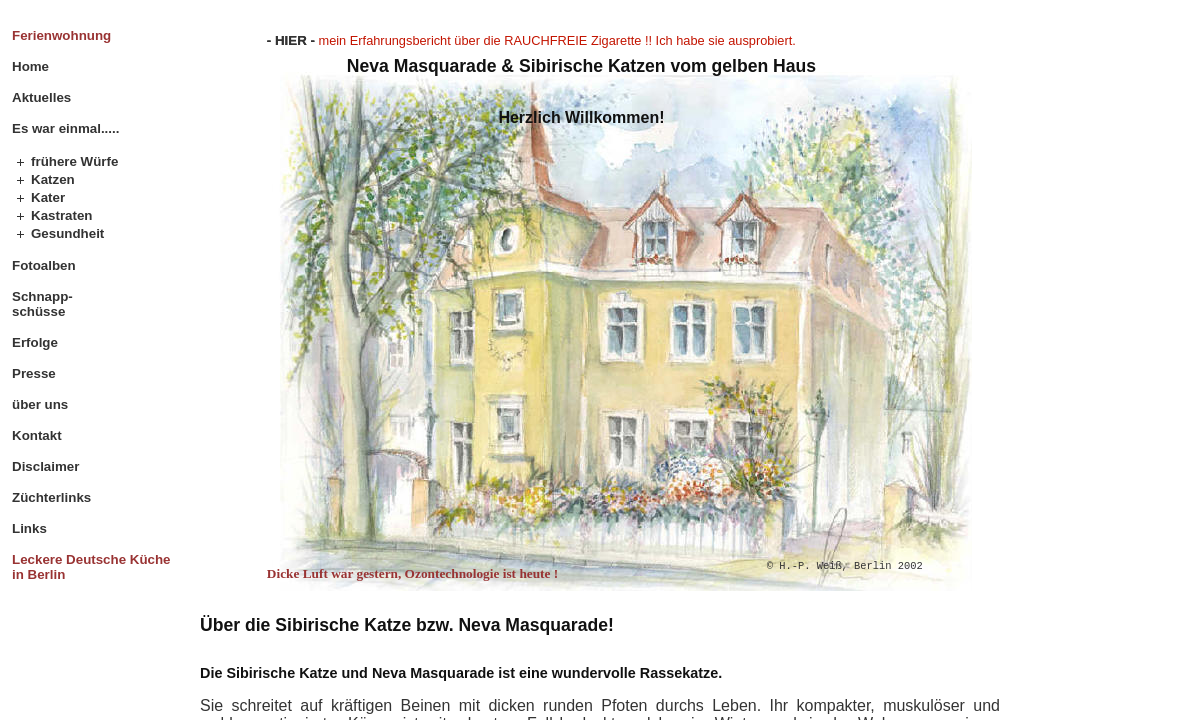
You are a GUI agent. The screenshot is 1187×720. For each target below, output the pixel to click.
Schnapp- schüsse (42, 304)
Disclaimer (45, 466)
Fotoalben (44, 265)
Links (29, 528)
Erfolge (35, 342)
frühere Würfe (74, 161)
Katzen (53, 179)
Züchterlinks (51, 497)
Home (30, 66)
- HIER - (291, 40)
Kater (48, 197)
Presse (34, 373)
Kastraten (61, 215)
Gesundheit (67, 233)
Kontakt (37, 435)
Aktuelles (41, 97)
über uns (40, 404)
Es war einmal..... (65, 128)
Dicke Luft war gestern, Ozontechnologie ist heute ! (412, 573)
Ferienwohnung (61, 35)
